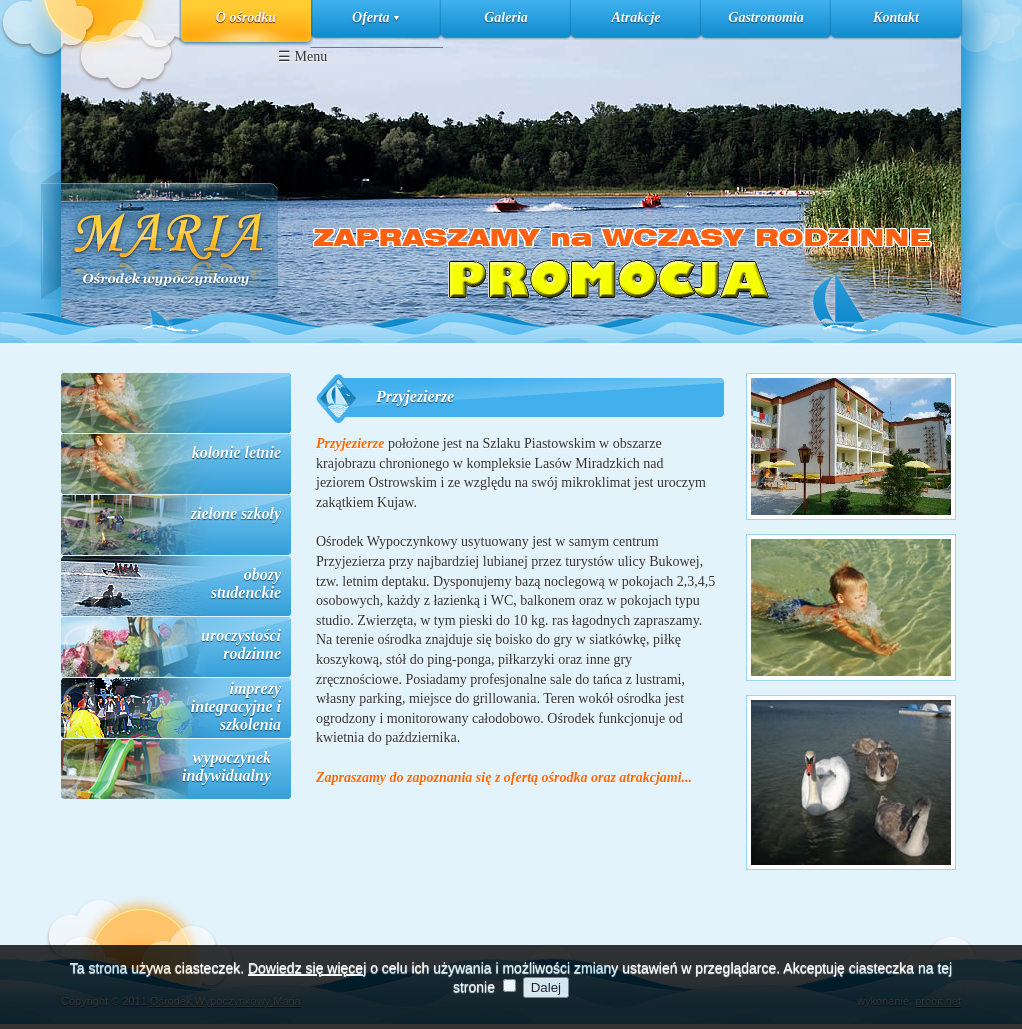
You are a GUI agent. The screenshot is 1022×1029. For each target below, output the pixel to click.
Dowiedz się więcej (307, 977)
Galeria (506, 17)
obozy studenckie (246, 583)
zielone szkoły (236, 513)
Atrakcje (636, 17)
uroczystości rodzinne (241, 644)
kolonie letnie (236, 452)
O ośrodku (246, 17)
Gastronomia (765, 17)
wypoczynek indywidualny (226, 766)
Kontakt (896, 17)
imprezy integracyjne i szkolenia (236, 706)
